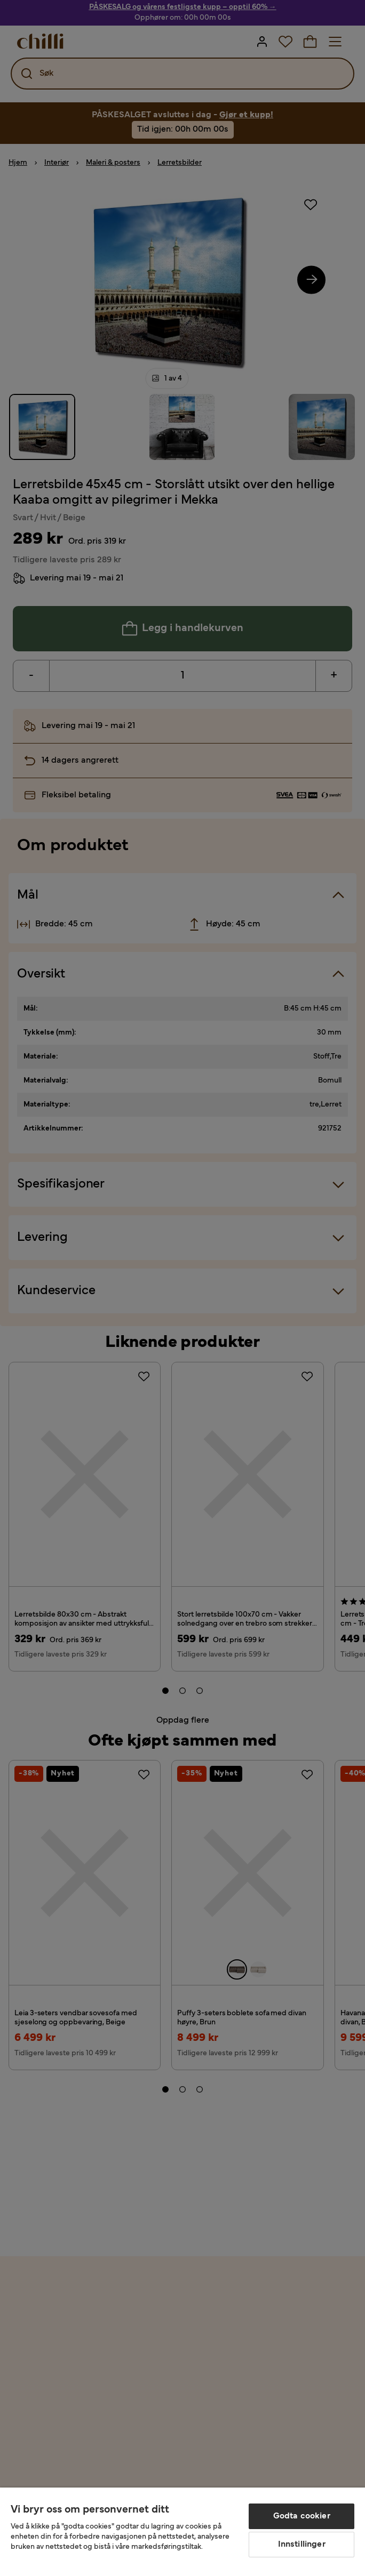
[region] (182, 2532)
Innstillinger (302, 2544)
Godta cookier (301, 2516)
